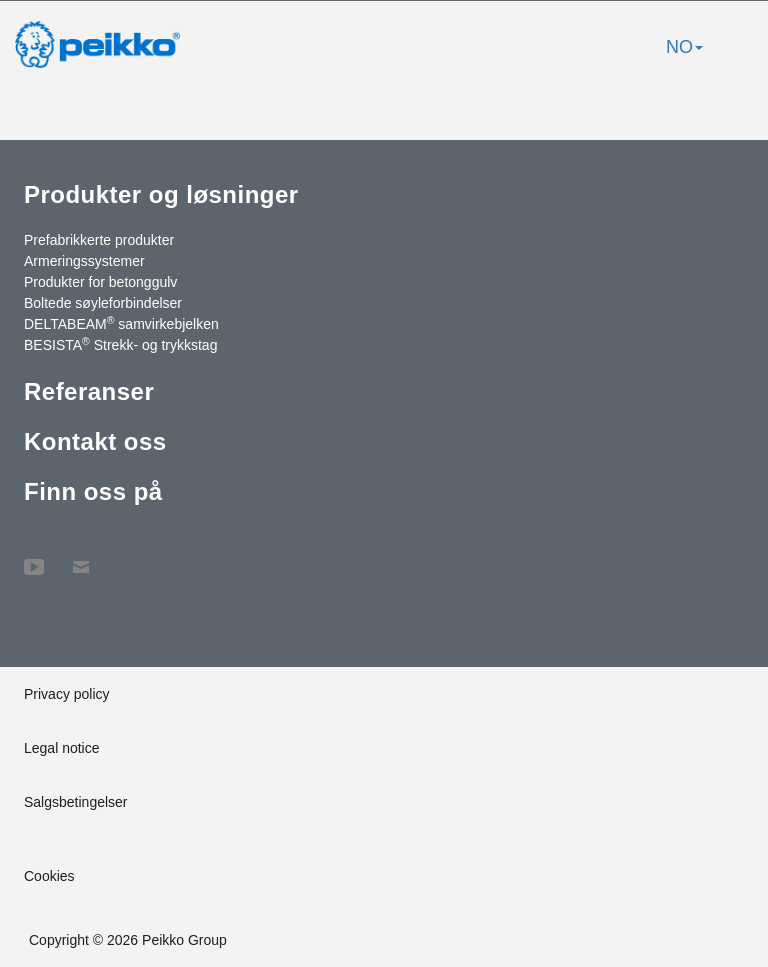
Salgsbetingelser (76, 802)
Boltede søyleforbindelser (103, 303)
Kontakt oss (95, 441)
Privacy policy (67, 694)
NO (684, 47)
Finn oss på (93, 491)
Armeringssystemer (84, 261)
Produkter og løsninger (161, 194)
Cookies (49, 876)
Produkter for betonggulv (100, 282)
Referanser (89, 391)
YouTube (34, 557)
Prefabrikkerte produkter (99, 240)
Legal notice (62, 748)
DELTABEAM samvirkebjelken (121, 323)
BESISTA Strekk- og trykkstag (120, 344)
